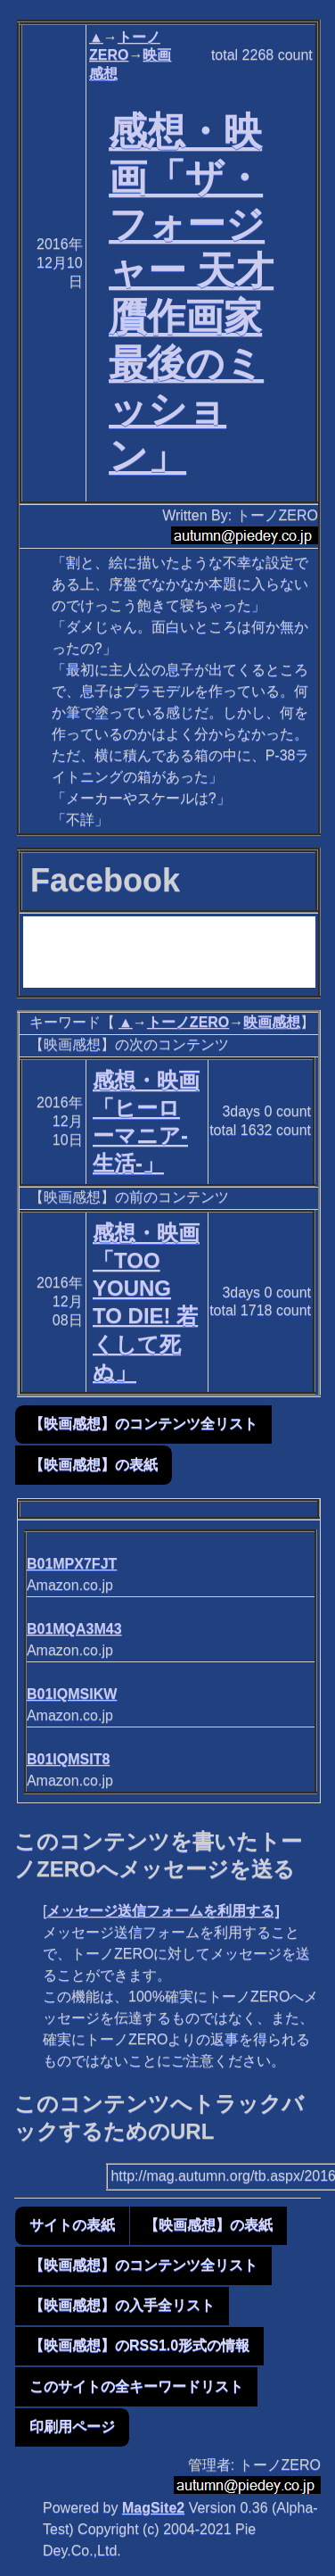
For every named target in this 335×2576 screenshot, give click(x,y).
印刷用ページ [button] (72, 2426)
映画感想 (271, 1022)
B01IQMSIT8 (68, 1759)
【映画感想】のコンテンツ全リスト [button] (143, 1423)
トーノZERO (188, 1022)
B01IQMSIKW (72, 1694)
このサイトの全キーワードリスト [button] (136, 2386)
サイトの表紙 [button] (72, 2224)
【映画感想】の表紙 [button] (93, 1464)
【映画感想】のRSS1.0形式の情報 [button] (139, 2345)
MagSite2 (153, 2507)
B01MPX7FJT (72, 1563)
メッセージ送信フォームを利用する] (162, 1910)
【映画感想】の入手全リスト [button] (122, 2305)
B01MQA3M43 (74, 1628)
